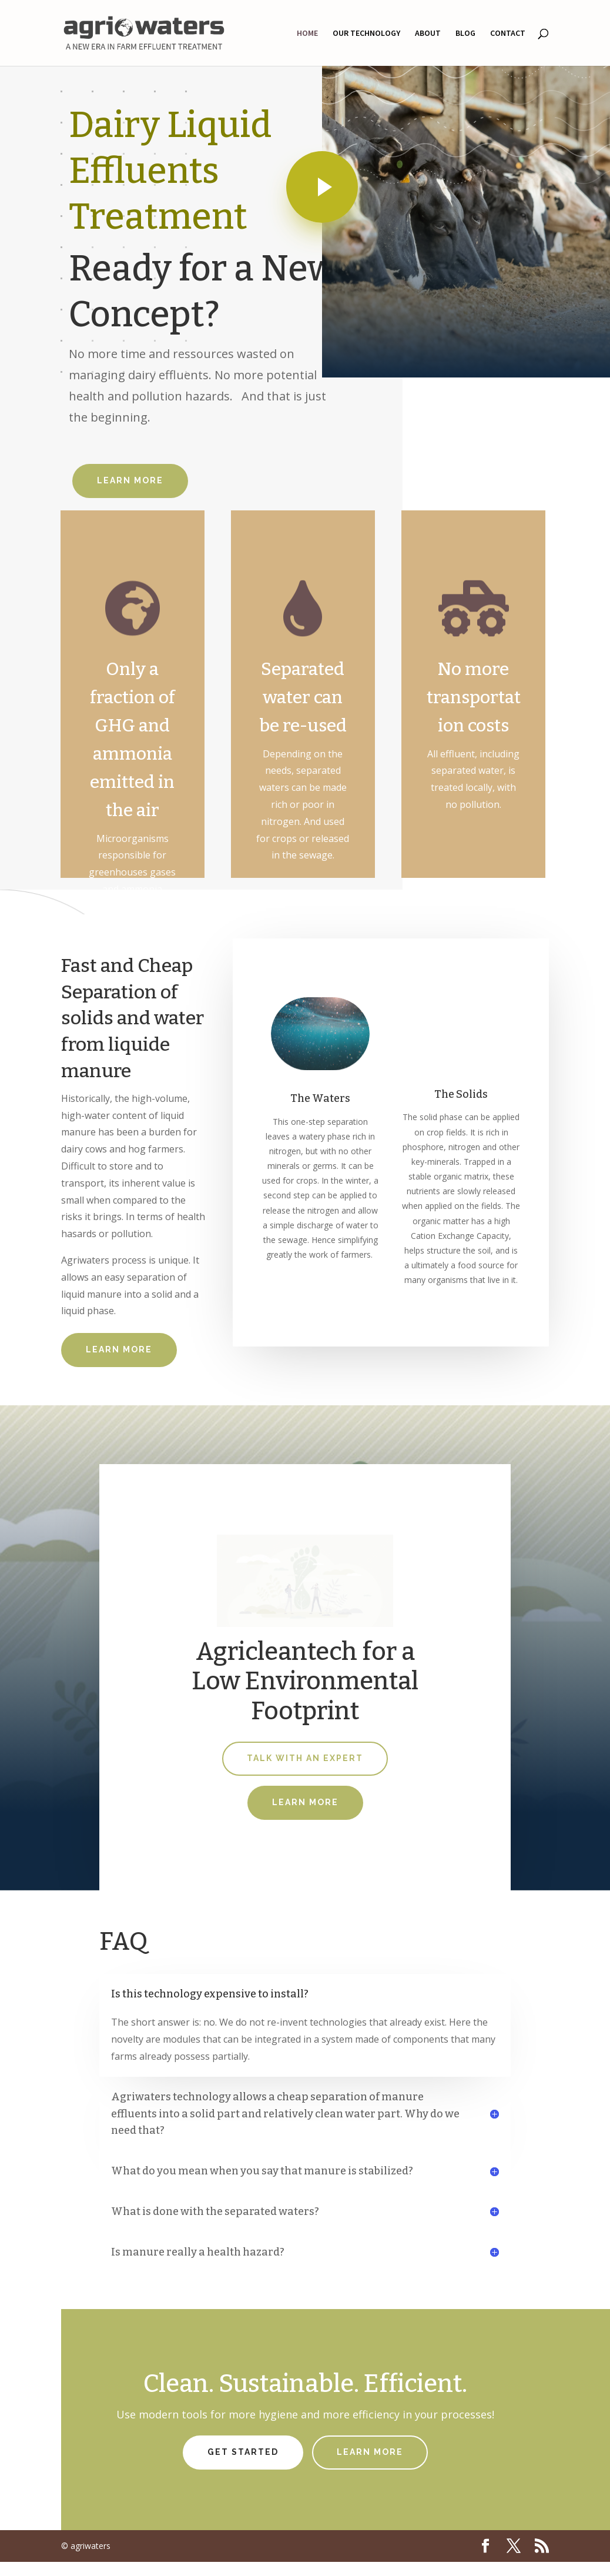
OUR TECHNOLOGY (366, 33)
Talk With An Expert (305, 1758)
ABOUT (428, 33)
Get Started (243, 2452)
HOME (307, 33)
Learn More (130, 480)
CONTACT (507, 33)
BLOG (465, 33)
